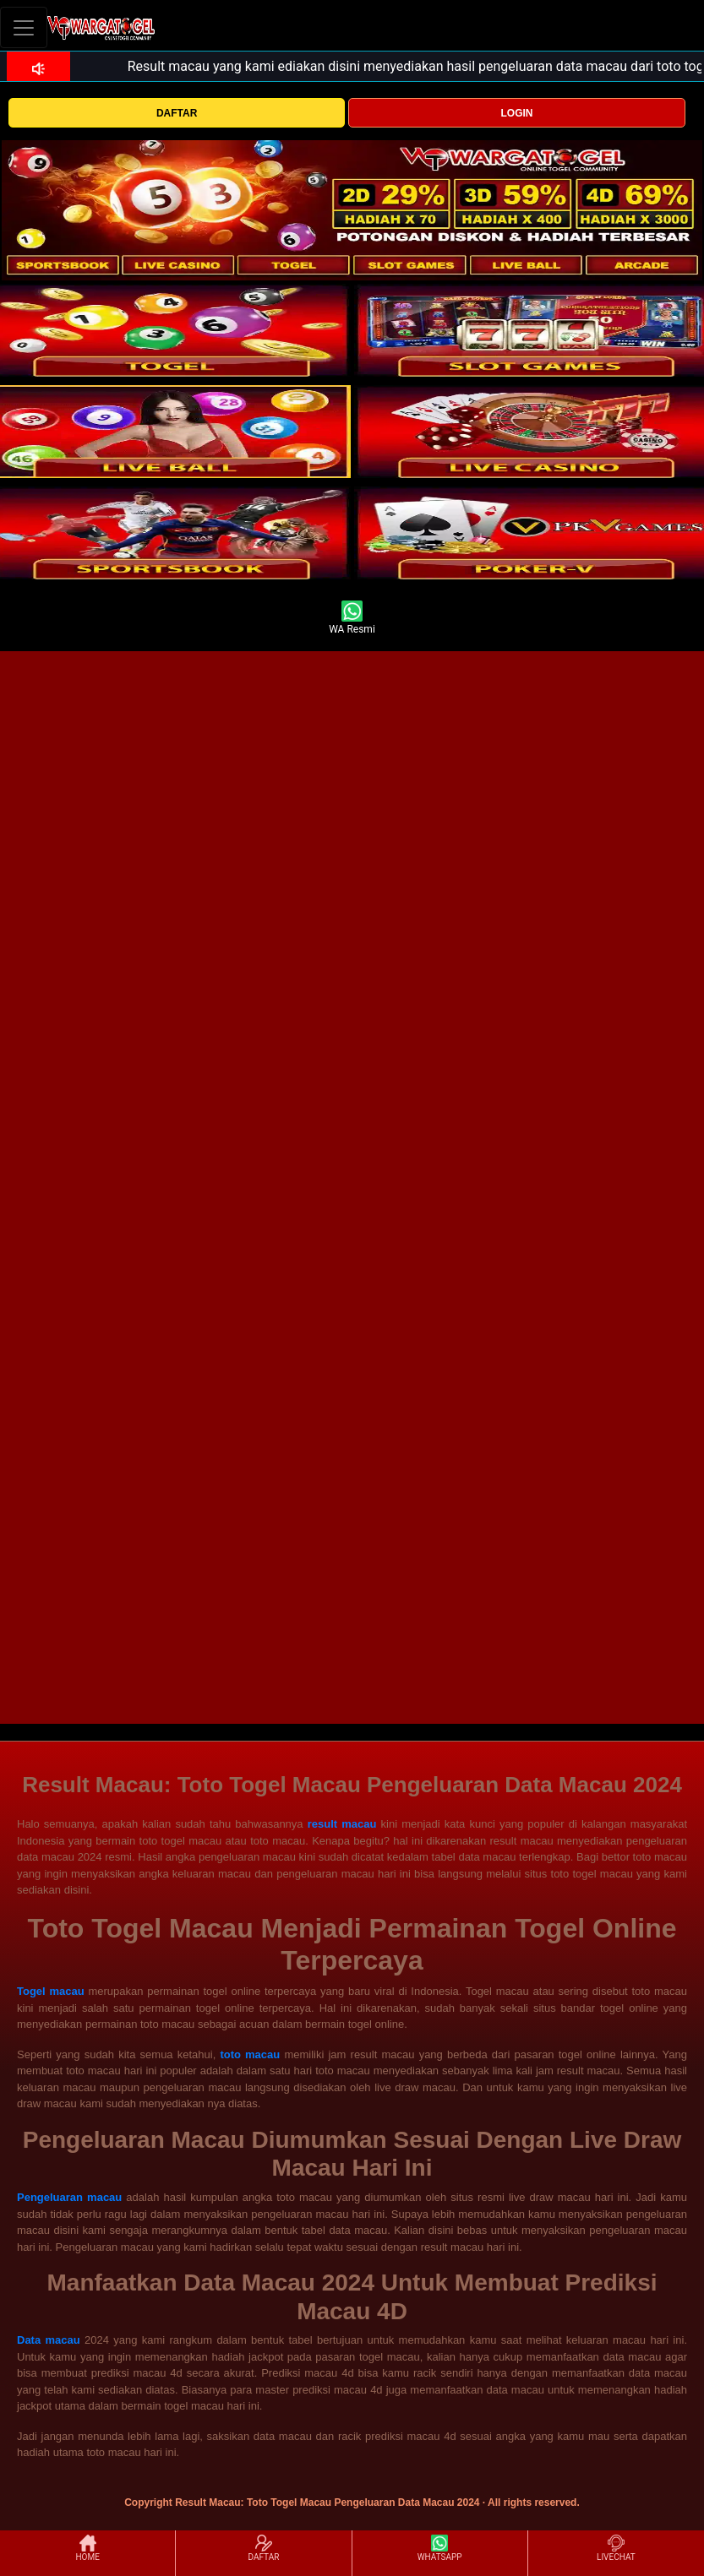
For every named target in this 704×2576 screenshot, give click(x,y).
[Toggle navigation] (23, 27)
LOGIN (517, 113)
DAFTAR (176, 113)
